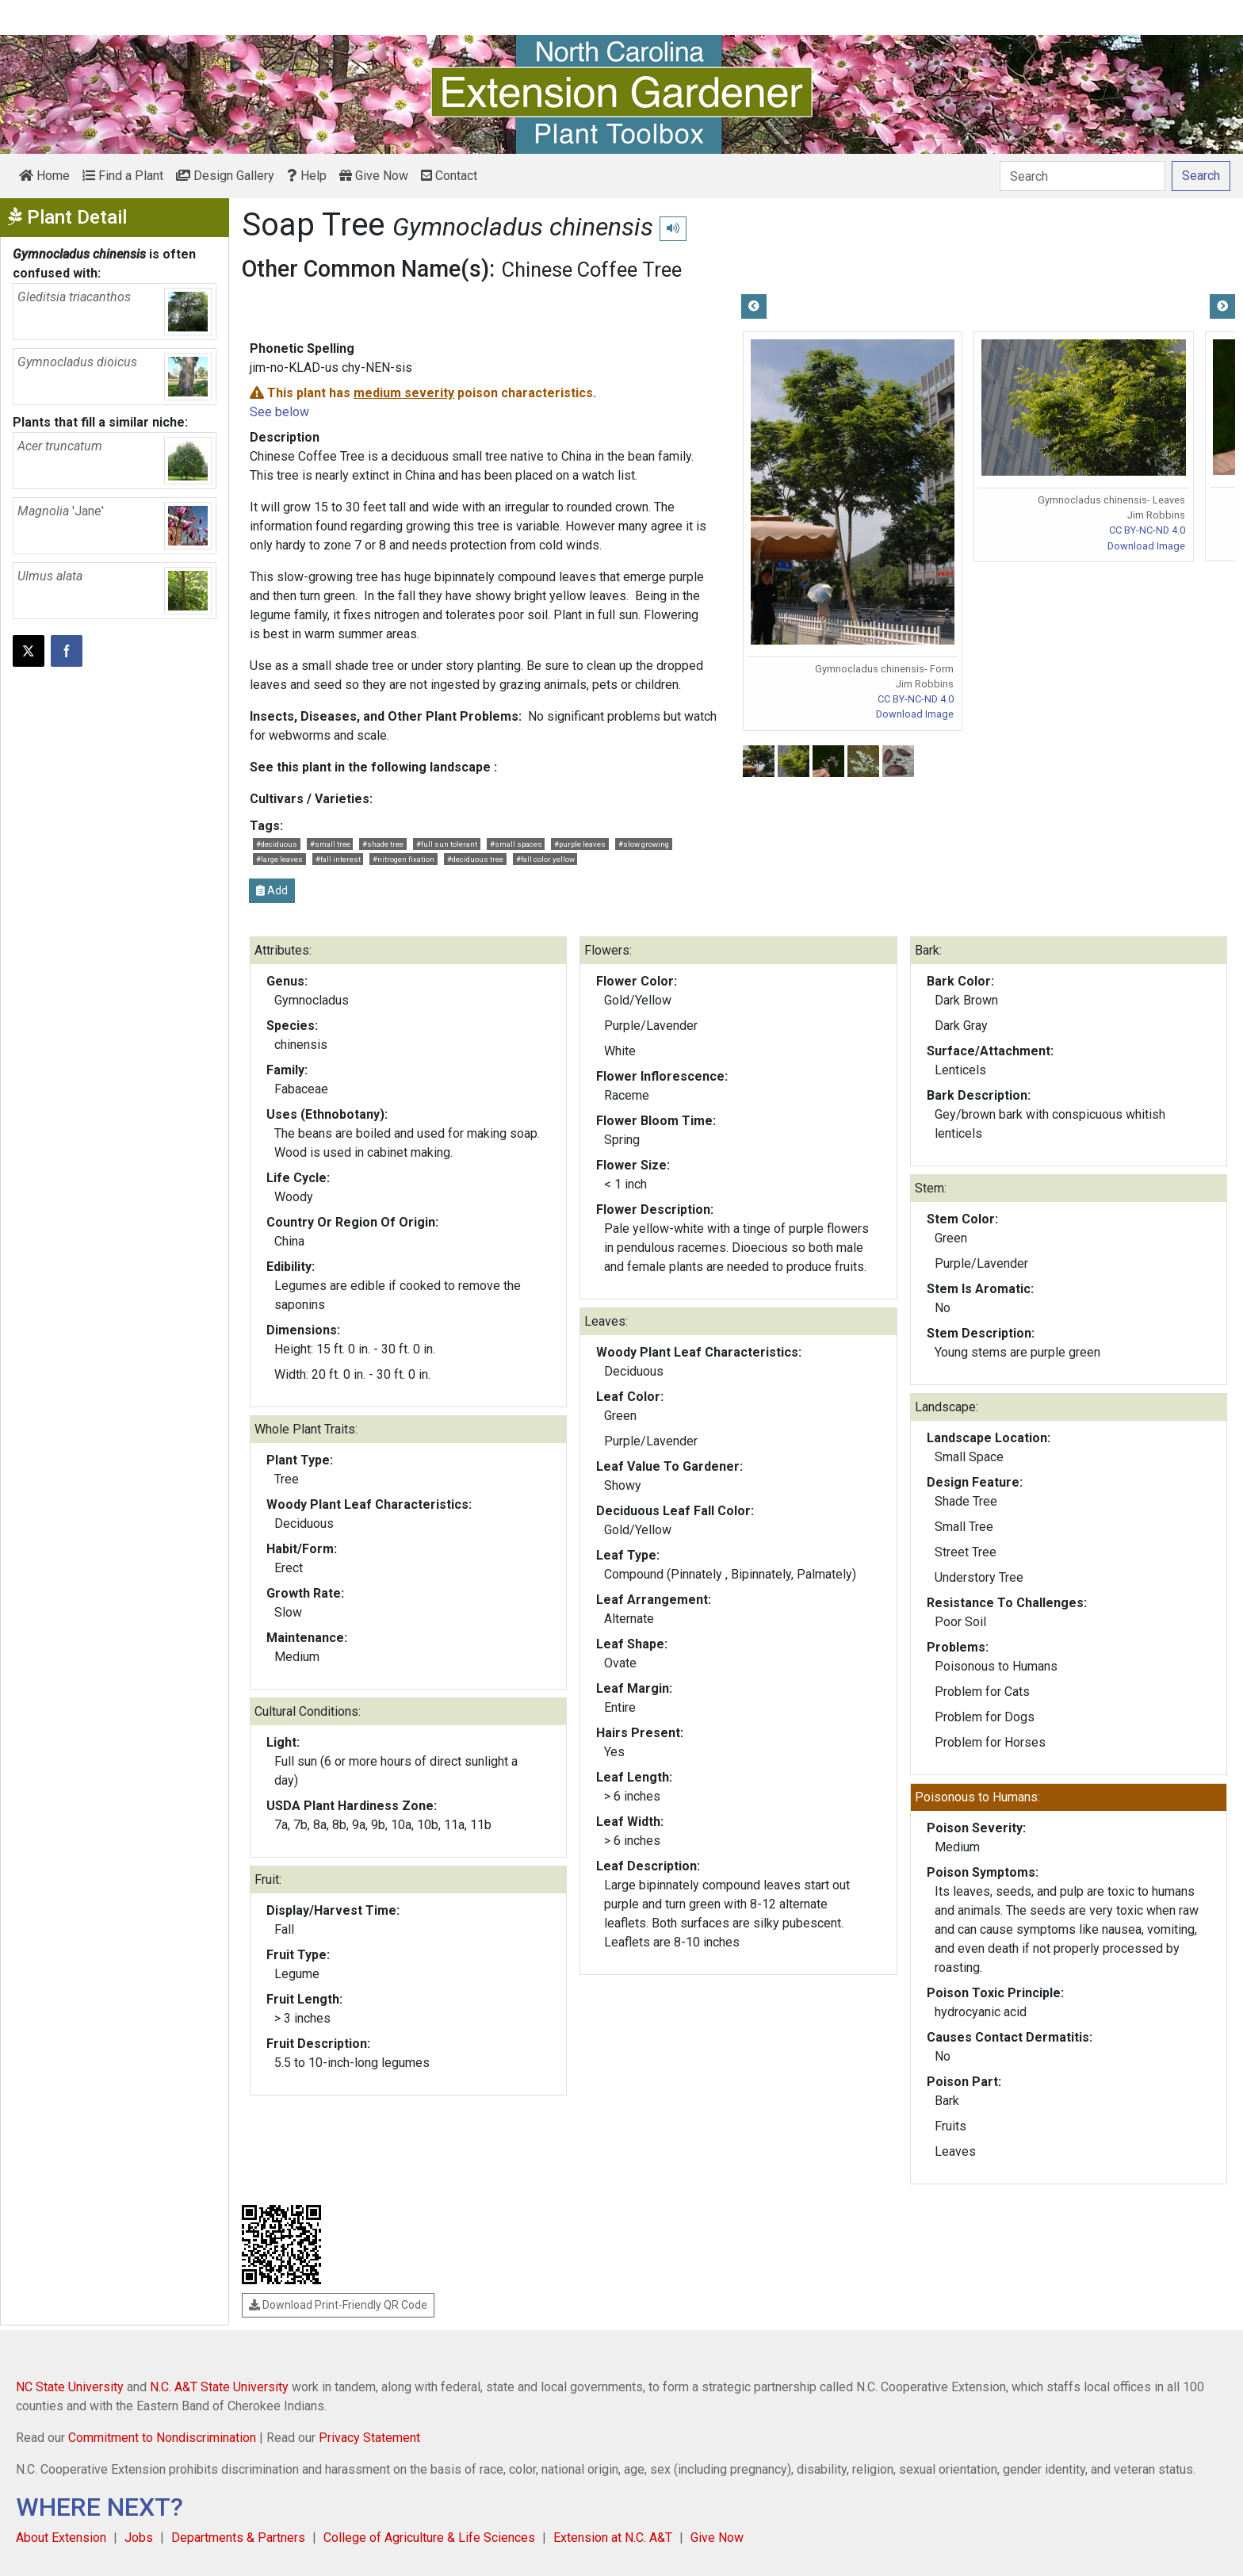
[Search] (1082, 176)
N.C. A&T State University (219, 2386)
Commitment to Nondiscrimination (162, 2437)
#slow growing (643, 844)
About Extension (61, 2537)
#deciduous (276, 844)
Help (307, 175)
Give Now (373, 175)
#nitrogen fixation (403, 859)
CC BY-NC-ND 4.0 (916, 699)
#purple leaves (580, 844)
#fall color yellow (545, 859)
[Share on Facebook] (66, 651)
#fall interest (338, 859)
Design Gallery (225, 175)
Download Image (915, 714)
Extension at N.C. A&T (612, 2537)
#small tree (330, 844)
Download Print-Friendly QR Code (338, 2304)
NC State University (70, 2386)
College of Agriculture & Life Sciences (429, 2537)
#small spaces (516, 844)
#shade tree (382, 844)
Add (272, 890)
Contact (449, 175)
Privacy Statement (369, 2437)
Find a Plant (122, 175)
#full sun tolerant (446, 844)
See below (279, 411)
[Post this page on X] (28, 651)
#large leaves (279, 859)
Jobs (138, 2537)
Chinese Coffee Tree (592, 269)
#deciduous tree (475, 859)
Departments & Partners (238, 2537)
